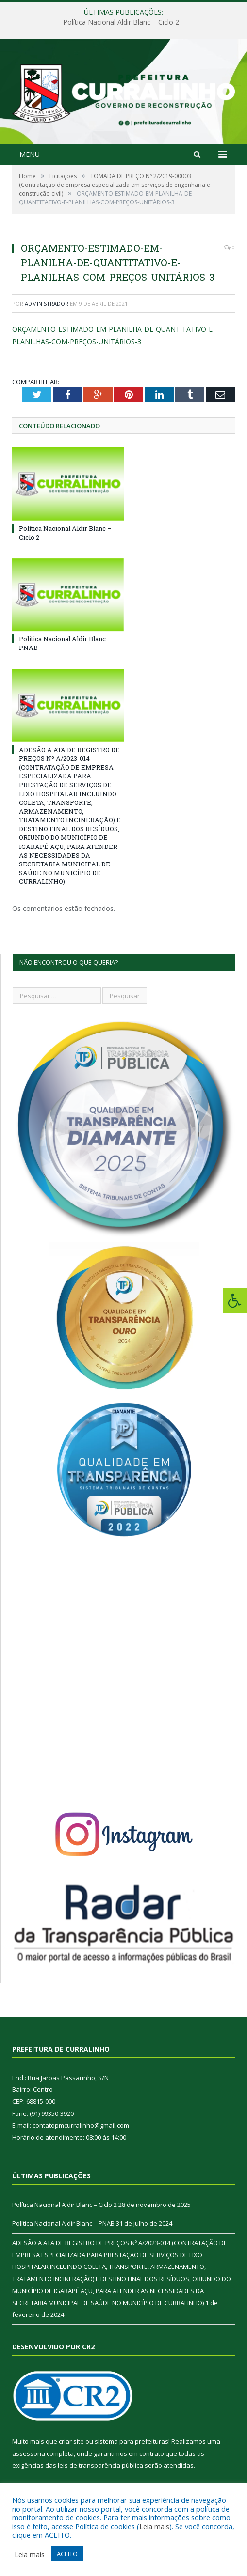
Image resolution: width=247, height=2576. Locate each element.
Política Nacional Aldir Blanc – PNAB (63, 2223)
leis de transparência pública (100, 2465)
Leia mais (154, 2526)
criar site (71, 2441)
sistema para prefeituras (131, 2441)
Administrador (46, 303)
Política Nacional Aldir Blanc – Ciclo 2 (121, 22)
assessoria (28, 2453)
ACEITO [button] (67, 2553)
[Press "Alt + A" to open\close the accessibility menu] (235, 1300)
